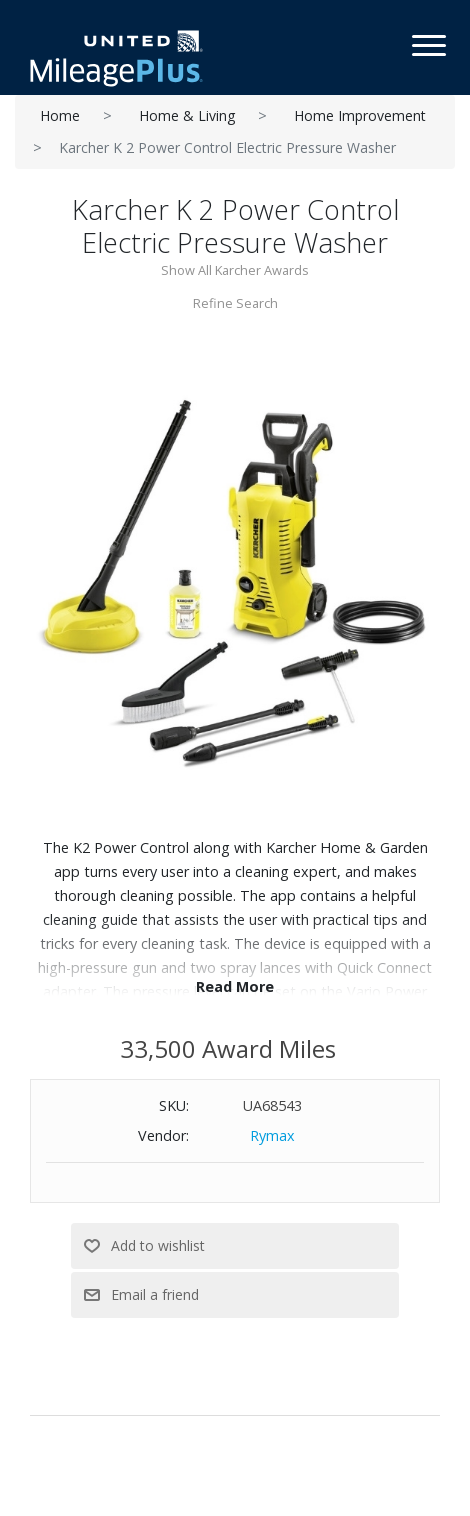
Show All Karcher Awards (235, 270)
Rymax (272, 1135)
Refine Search (235, 303)
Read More (235, 986)
